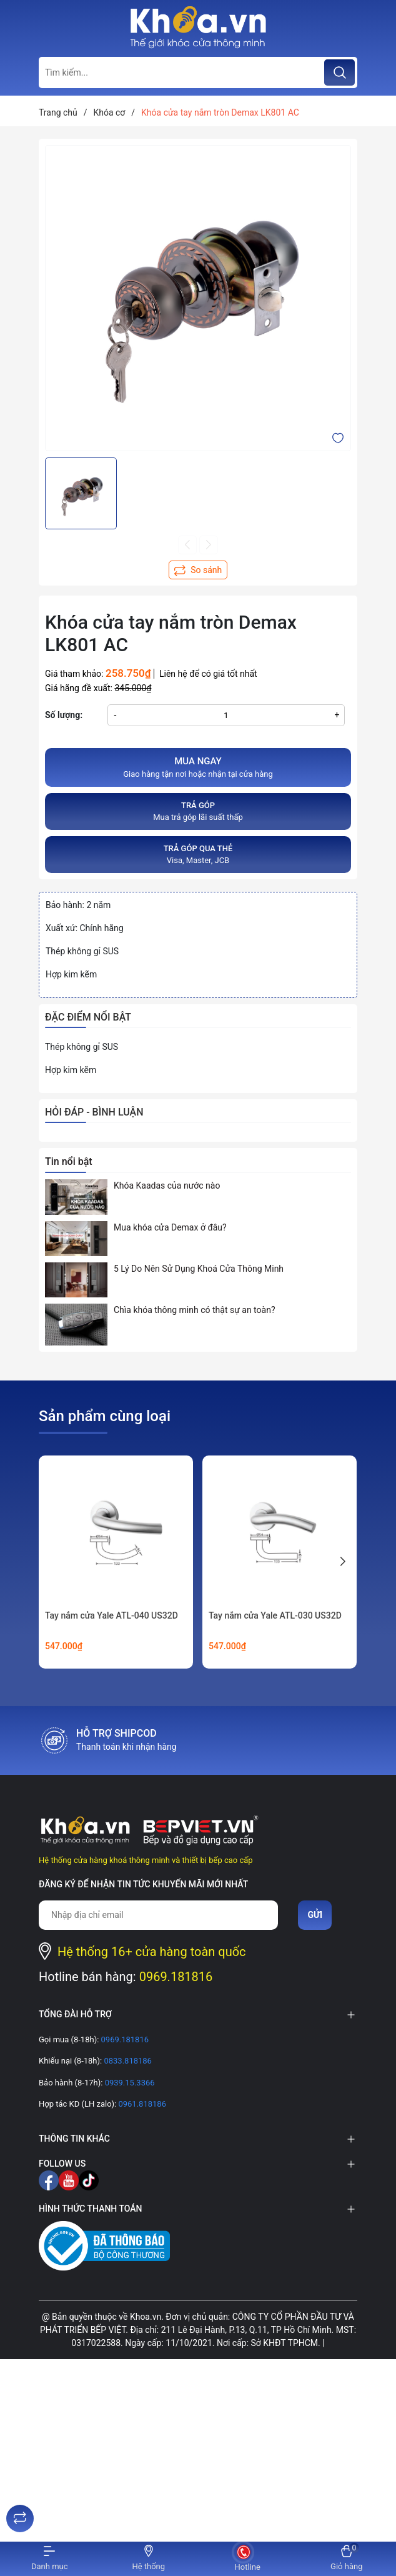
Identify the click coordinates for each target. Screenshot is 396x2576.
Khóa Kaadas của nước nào (167, 1186)
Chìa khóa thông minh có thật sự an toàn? (194, 1310)
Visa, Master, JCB (198, 854)
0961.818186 (141, 2104)
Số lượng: (63, 715)
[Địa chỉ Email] (158, 1915)
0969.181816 (176, 1976)
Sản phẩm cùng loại (105, 1416)
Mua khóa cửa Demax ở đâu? (170, 1227)
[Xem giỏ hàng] (347, 2559)
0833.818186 (127, 2060)
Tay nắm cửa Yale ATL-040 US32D (111, 1615)
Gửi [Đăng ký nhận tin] (314, 1915)
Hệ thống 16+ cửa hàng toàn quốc (151, 1951)
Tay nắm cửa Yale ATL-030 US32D (275, 1615)
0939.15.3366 (128, 2082)
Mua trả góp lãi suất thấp (198, 810)
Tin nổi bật (68, 1161)
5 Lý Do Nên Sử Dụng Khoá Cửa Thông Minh (199, 1269)
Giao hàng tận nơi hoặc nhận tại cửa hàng (198, 766)
